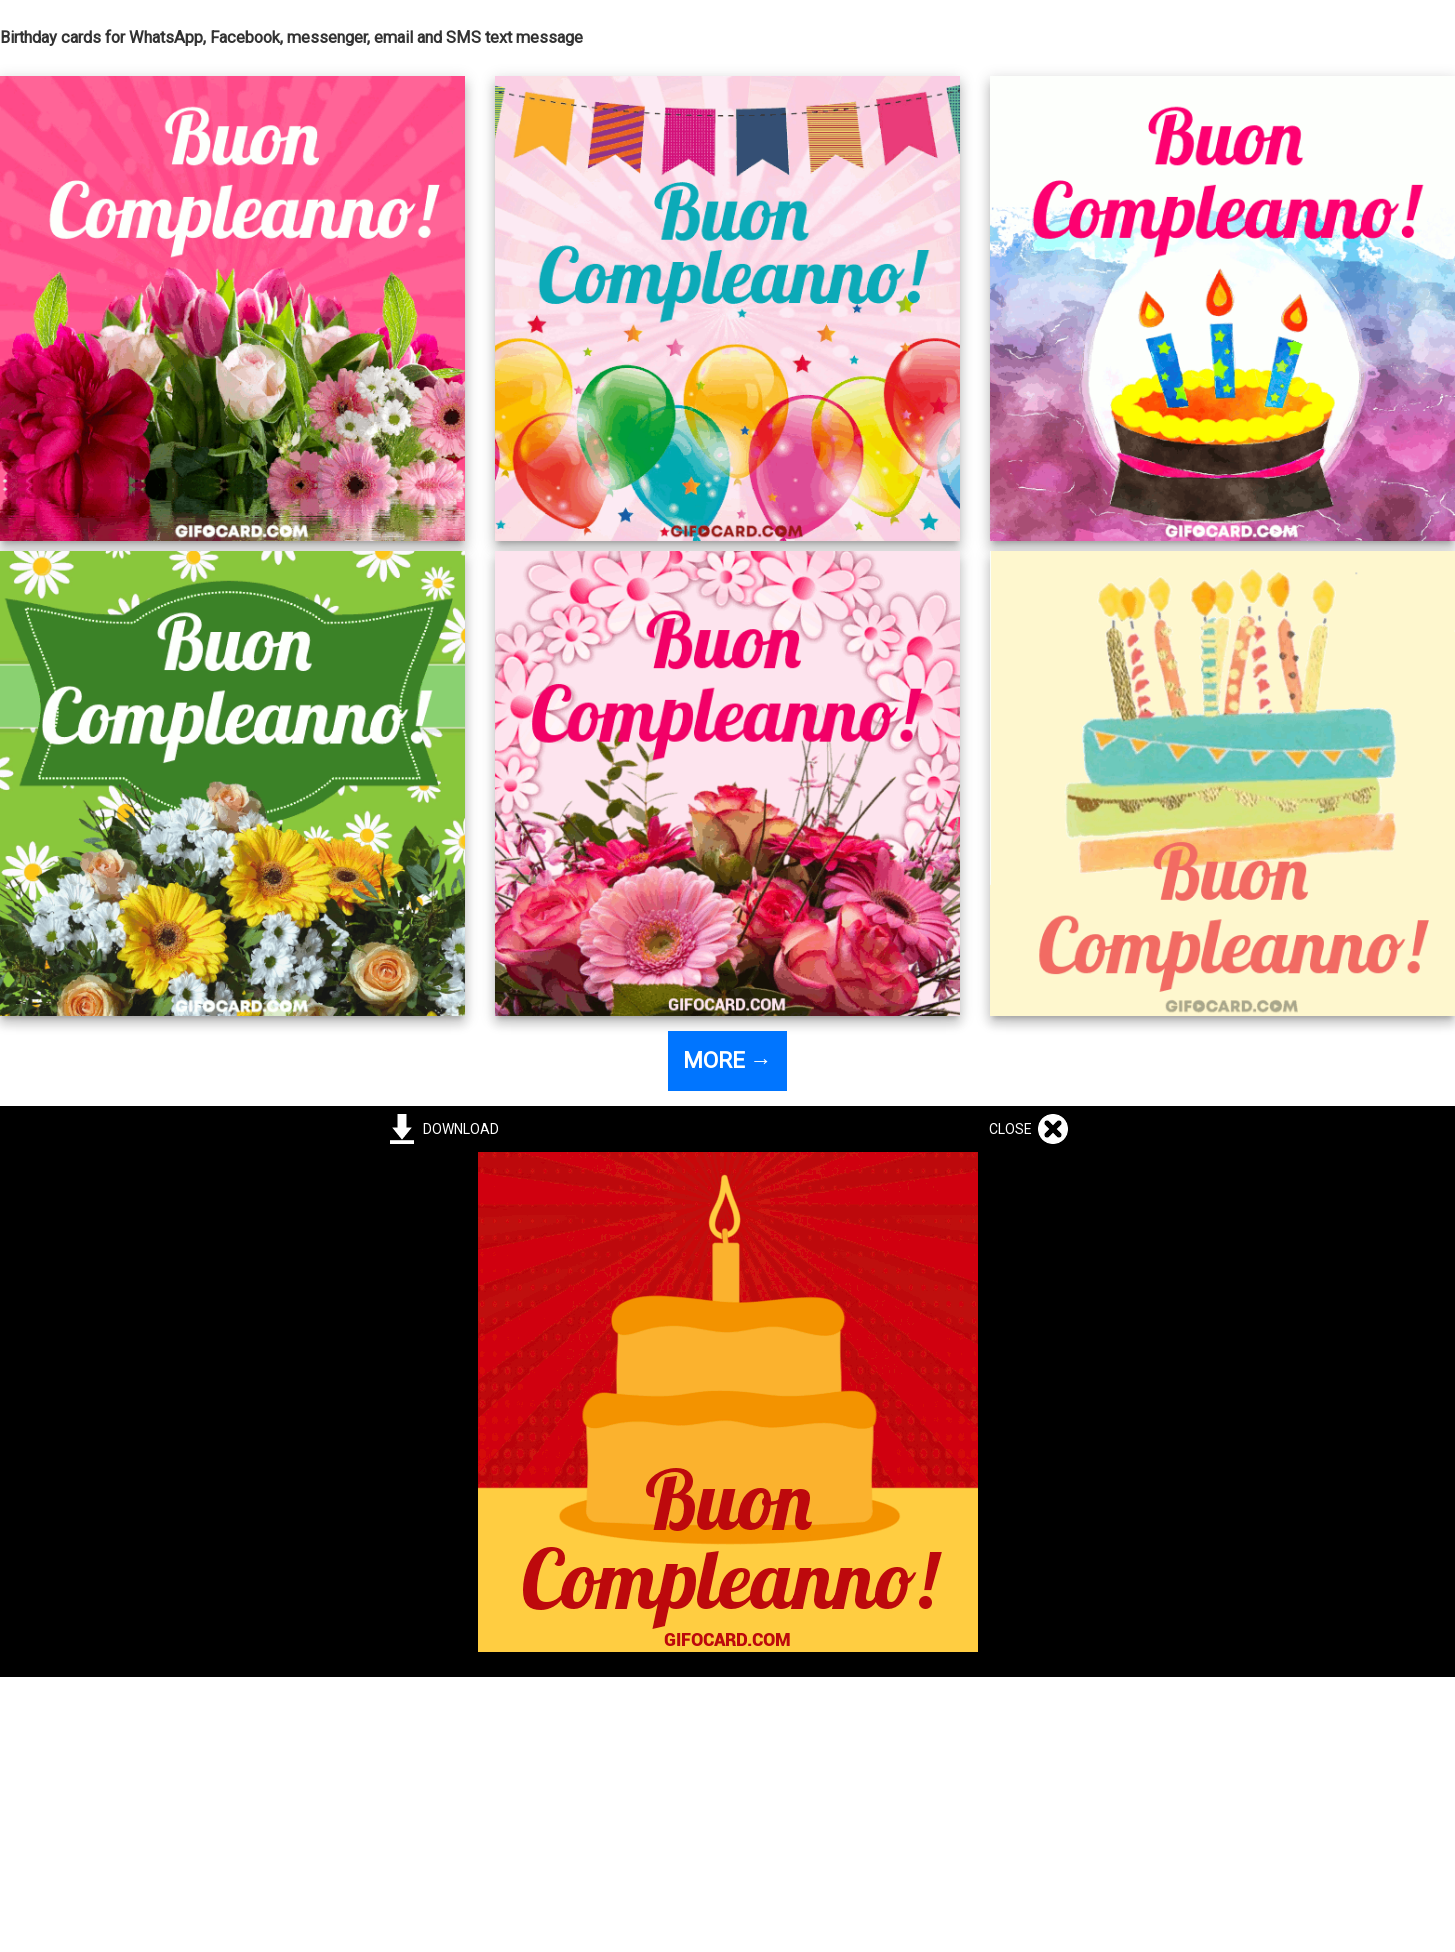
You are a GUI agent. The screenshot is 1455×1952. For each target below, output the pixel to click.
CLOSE (1013, 1129)
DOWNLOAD (458, 1129)
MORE (727, 1060)
